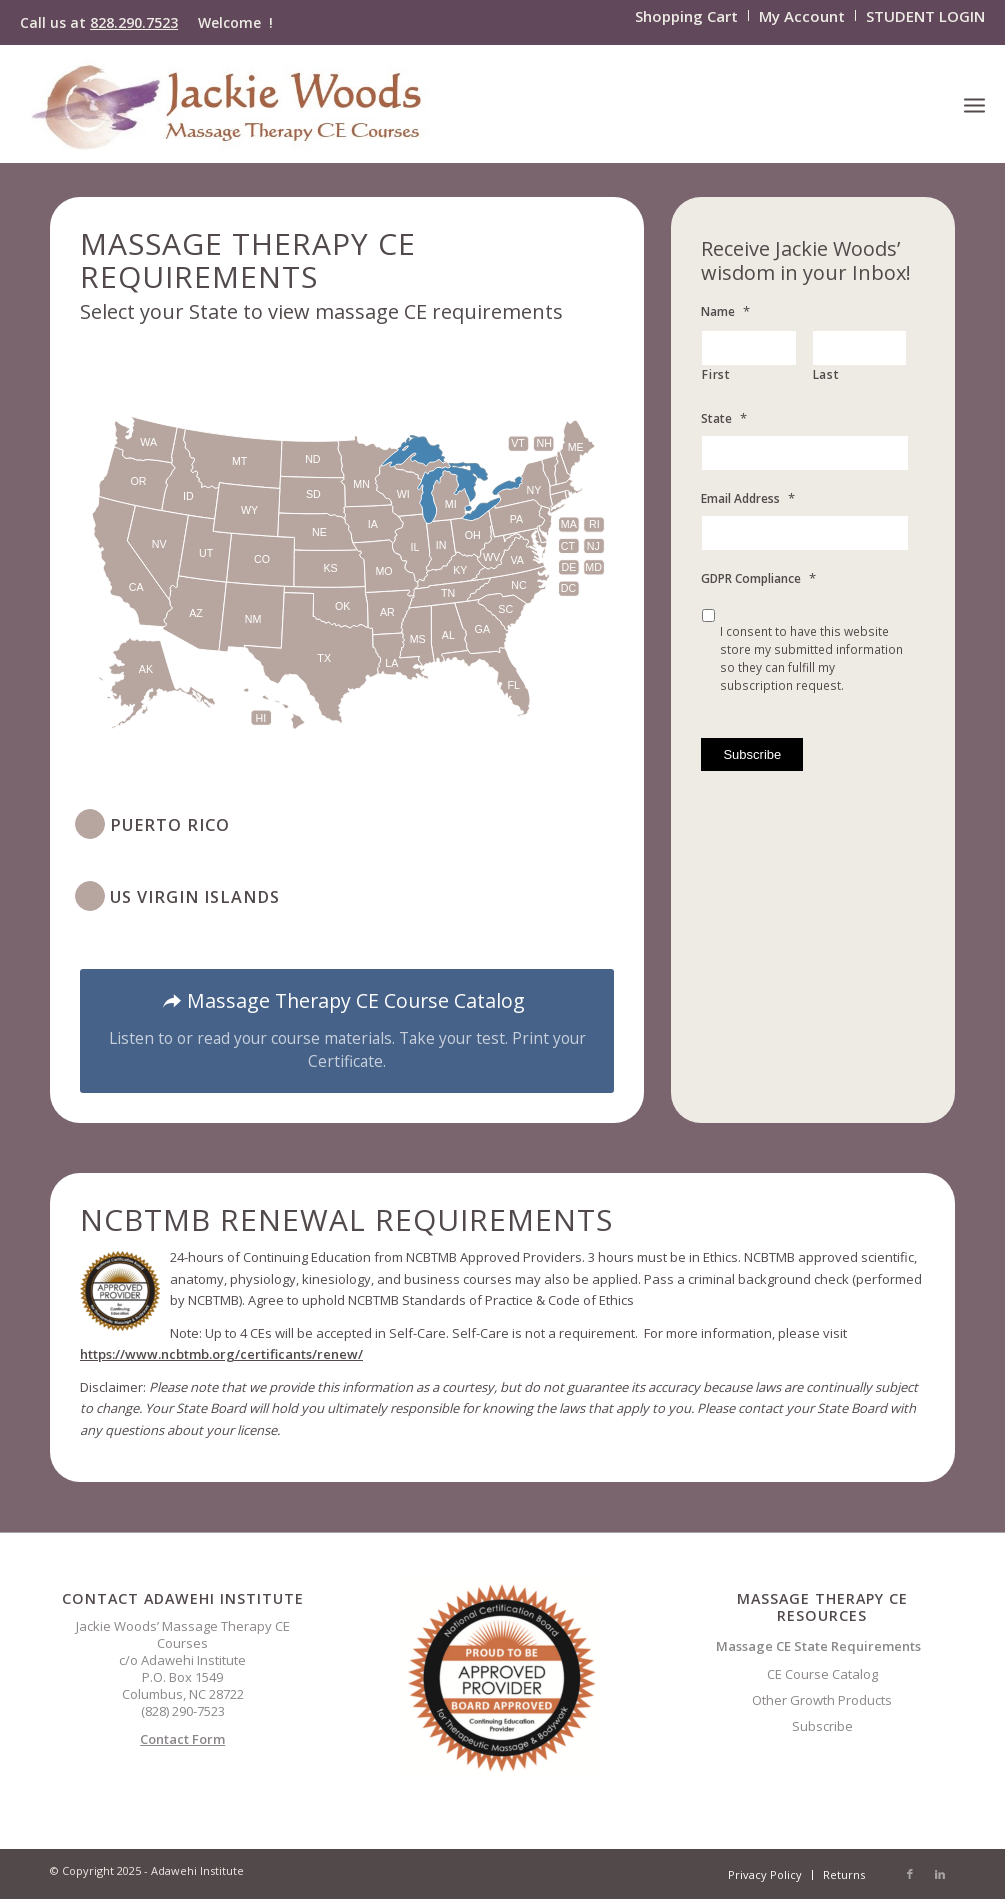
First (716, 375)
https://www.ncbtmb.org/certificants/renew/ (221, 1354)
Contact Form (182, 1739)
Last (826, 375)
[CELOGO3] (229, 104)
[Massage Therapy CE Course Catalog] (347, 1031)
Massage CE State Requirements (818, 1646)
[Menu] (974, 103)
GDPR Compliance (758, 578)
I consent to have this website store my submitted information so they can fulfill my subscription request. (811, 658)
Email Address (748, 498)
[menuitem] (687, 15)
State (724, 418)
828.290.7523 (134, 22)
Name (725, 311)
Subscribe (822, 1726)
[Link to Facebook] (910, 1874)
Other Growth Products (822, 1700)
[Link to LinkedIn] (940, 1874)
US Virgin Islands (195, 897)
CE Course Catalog (822, 1674)
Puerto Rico (170, 825)
